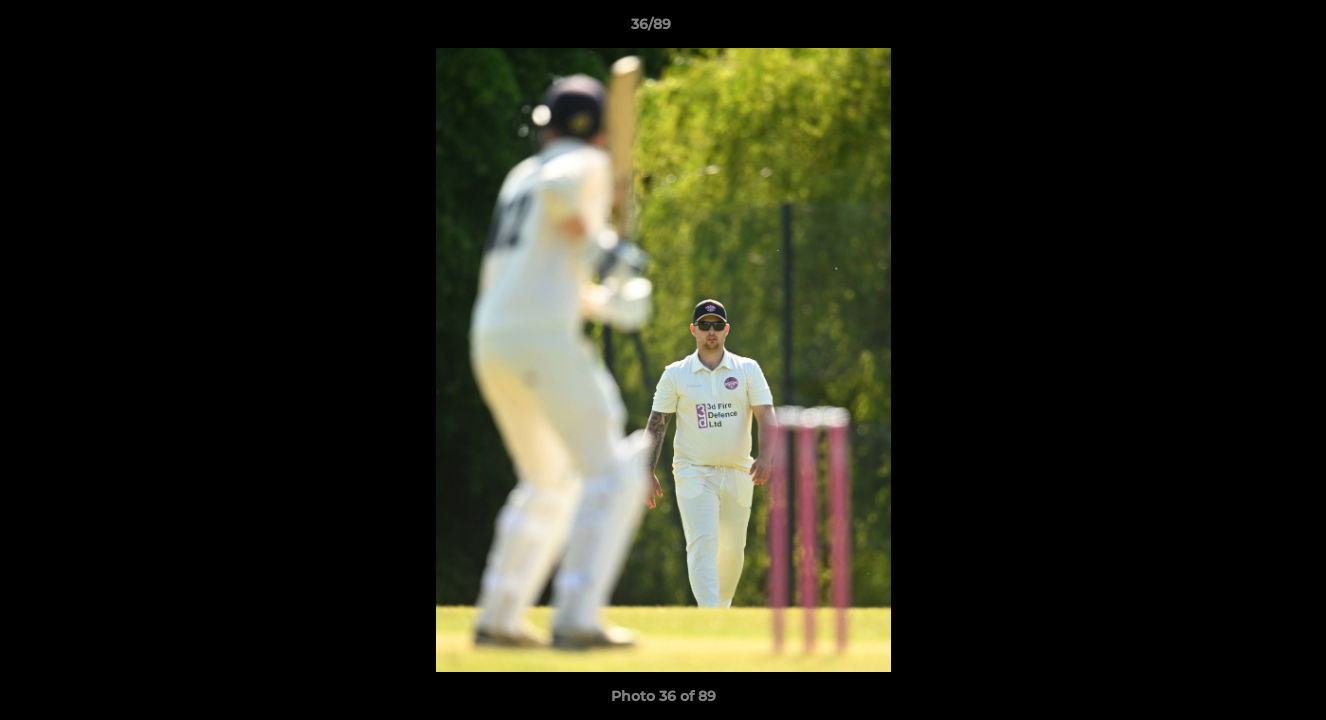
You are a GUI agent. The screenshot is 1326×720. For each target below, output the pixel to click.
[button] (1242, 29)
